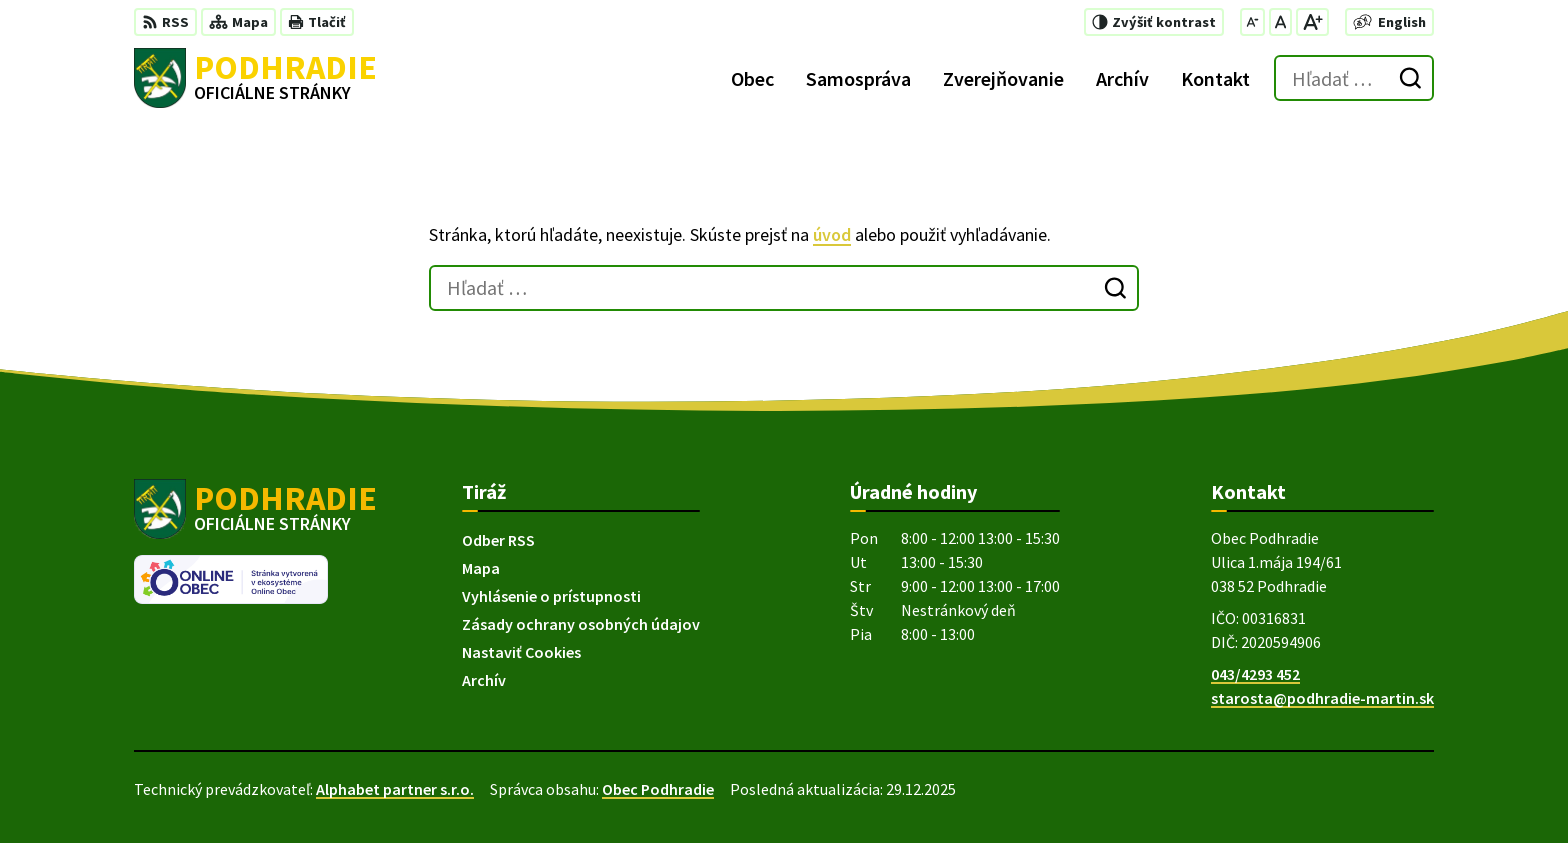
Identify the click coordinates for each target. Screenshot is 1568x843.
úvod (832, 234)
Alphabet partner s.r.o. (395, 789)
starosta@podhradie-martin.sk (1322, 698)
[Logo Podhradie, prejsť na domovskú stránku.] (255, 78)
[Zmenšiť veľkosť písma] (1252, 22)
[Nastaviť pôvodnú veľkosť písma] (1280, 22)
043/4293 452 (1255, 674)
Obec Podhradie (658, 789)
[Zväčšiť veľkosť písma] (1312, 22)
